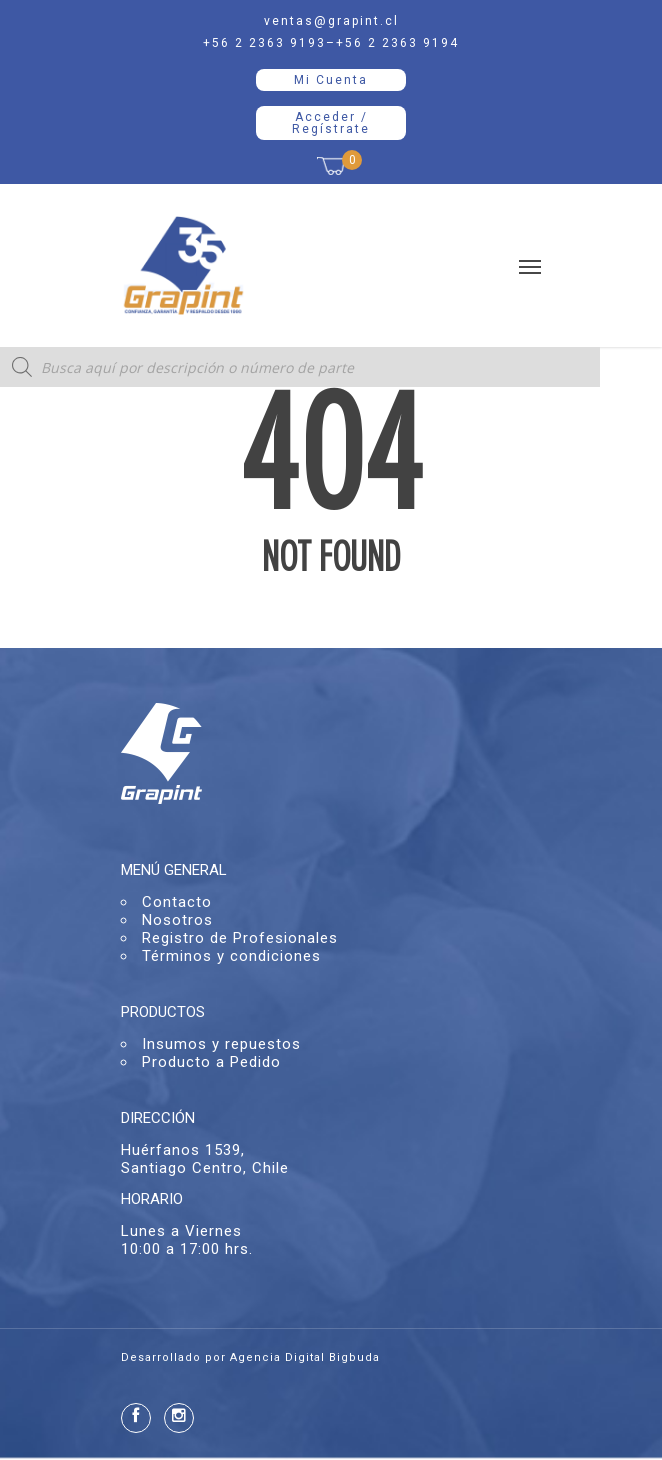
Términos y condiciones (231, 956)
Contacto (177, 902)
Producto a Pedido (211, 1062)
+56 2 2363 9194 (397, 43)
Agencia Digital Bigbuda (305, 1357)
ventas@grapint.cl (331, 21)
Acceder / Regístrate (331, 123)
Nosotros (177, 920)
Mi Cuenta (331, 80)
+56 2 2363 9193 (264, 43)
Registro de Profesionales (240, 938)
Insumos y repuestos (221, 1044)
